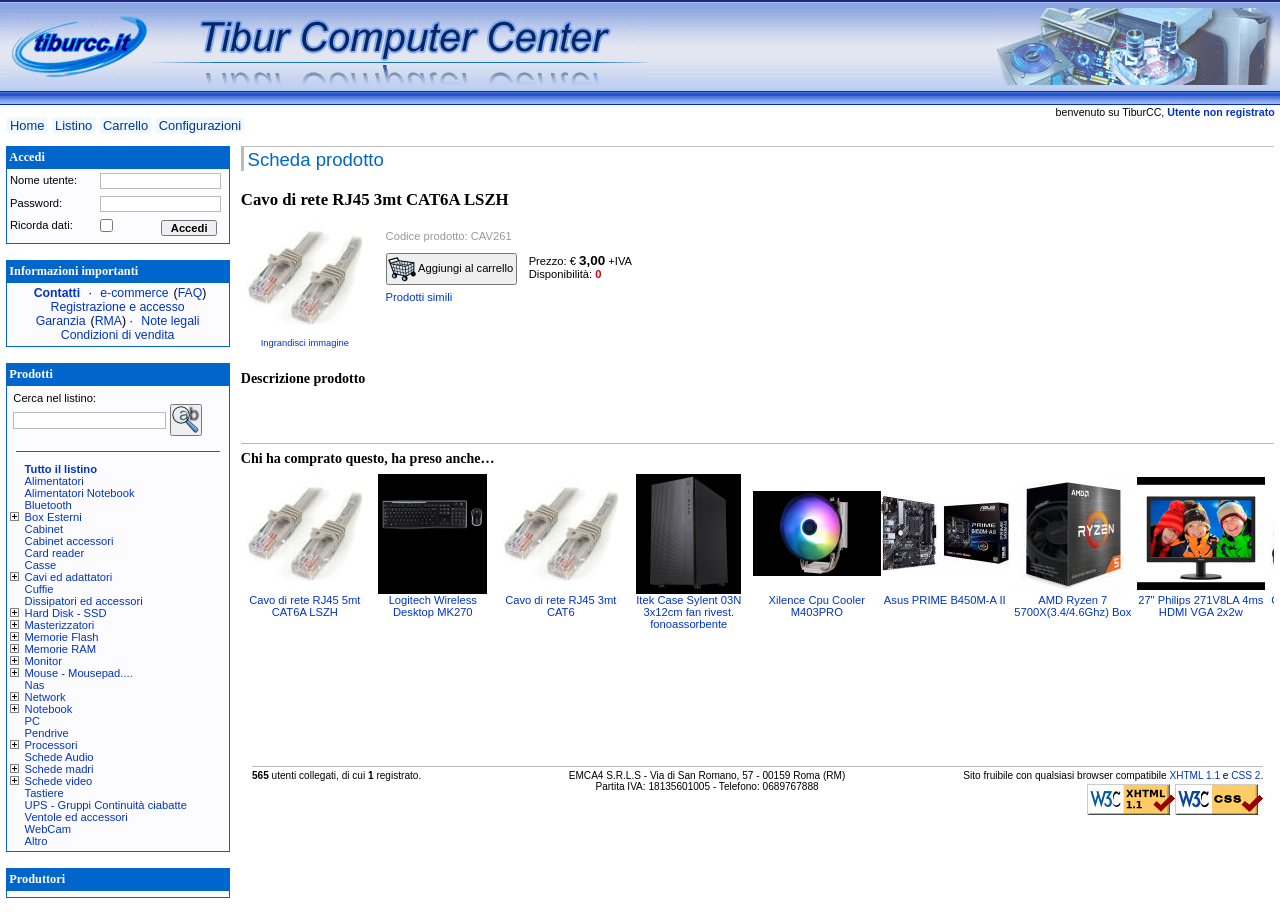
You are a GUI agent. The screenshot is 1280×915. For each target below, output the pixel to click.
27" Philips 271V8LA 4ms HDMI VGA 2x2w (1200, 606)
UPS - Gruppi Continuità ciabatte (106, 805)
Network (45, 697)
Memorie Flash (62, 637)
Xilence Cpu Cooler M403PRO (817, 606)
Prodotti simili (419, 297)
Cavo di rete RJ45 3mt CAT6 (560, 606)
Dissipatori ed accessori (84, 601)
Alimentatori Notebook (80, 493)
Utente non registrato (1220, 112)
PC (33, 721)
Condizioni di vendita (118, 335)
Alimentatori (54, 481)
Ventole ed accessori (76, 817)
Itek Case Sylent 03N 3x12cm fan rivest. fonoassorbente (688, 612)
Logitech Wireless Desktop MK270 (433, 606)
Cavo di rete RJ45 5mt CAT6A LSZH (304, 606)
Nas (35, 685)
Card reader (55, 553)
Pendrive (47, 733)
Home (27, 125)
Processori (51, 745)
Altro (36, 841)
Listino (73, 125)
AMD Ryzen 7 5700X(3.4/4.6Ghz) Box (1072, 606)
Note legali (170, 321)
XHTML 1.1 (1194, 775)
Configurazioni (200, 125)
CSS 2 (1245, 775)
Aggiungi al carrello (451, 269)
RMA (108, 321)
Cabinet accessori (69, 541)
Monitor (43, 661)
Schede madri (59, 769)
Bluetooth (48, 505)
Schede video (59, 781)
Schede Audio (59, 757)
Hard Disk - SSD (66, 613)
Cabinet (44, 529)
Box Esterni (53, 517)
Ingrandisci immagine (305, 343)
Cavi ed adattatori (69, 577)
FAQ (190, 293)
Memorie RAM (60, 649)
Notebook (49, 709)
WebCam (48, 829)
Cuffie (39, 589)
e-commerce (134, 293)
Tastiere (44, 793)
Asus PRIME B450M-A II (945, 600)
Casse (41, 565)
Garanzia (61, 321)
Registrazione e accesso (118, 307)
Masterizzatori (60, 625)
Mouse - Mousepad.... (79, 673)
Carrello (125, 125)
